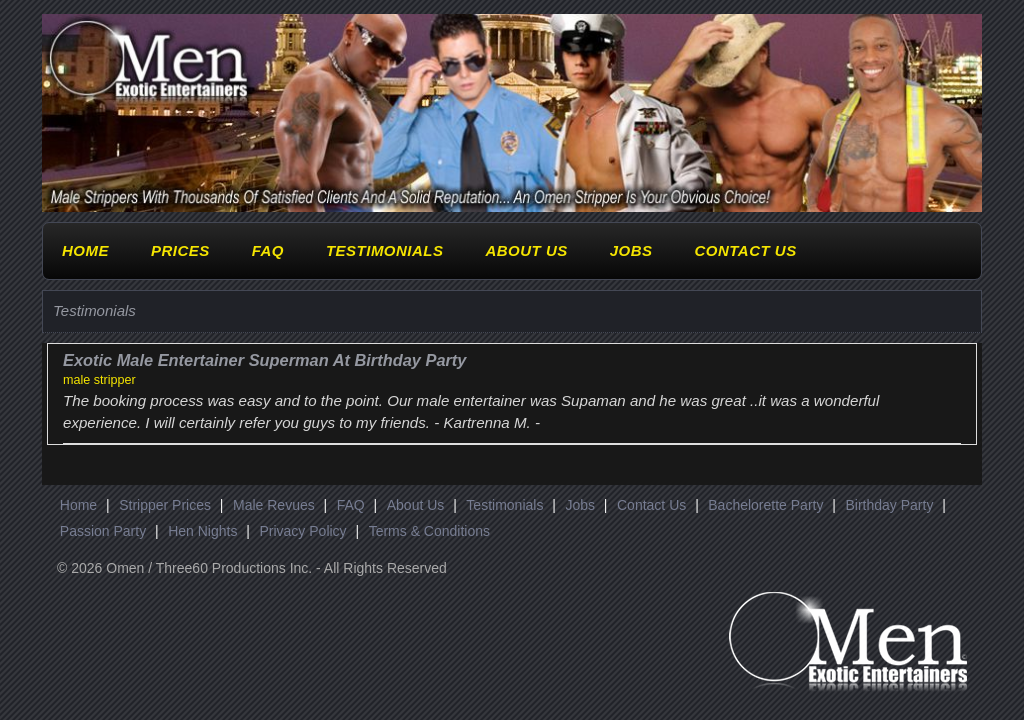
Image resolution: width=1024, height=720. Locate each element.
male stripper (99, 380)
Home (85, 250)
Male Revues (274, 505)
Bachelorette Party (765, 505)
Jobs (631, 250)
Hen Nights (202, 531)
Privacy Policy (302, 531)
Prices (180, 250)
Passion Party (103, 531)
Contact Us (745, 250)
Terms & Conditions (429, 531)
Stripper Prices (165, 505)
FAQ (268, 250)
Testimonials (385, 250)
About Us (526, 250)
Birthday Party (889, 505)
